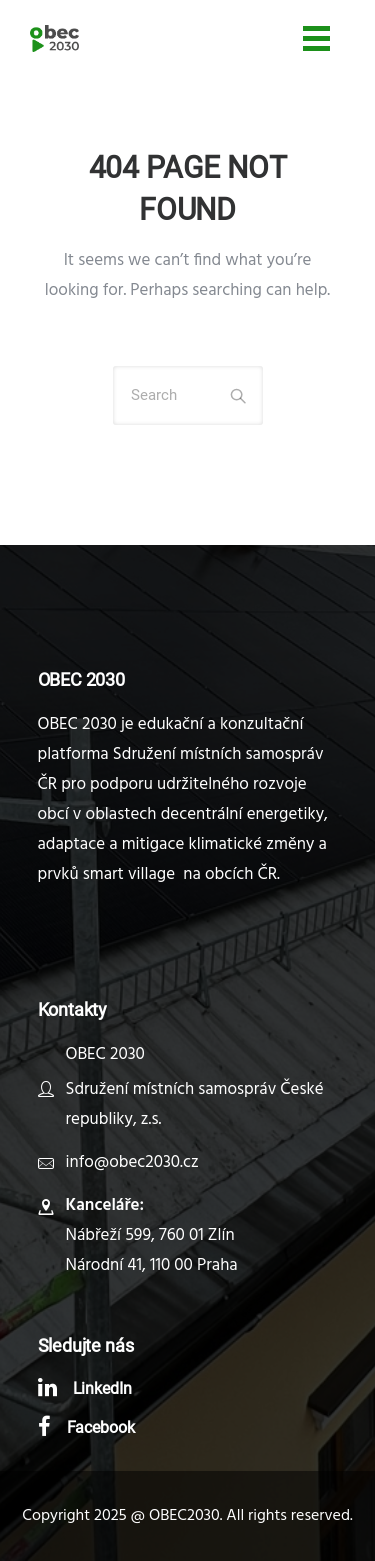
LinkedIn (103, 1388)
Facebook (101, 1427)
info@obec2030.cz (132, 1162)
